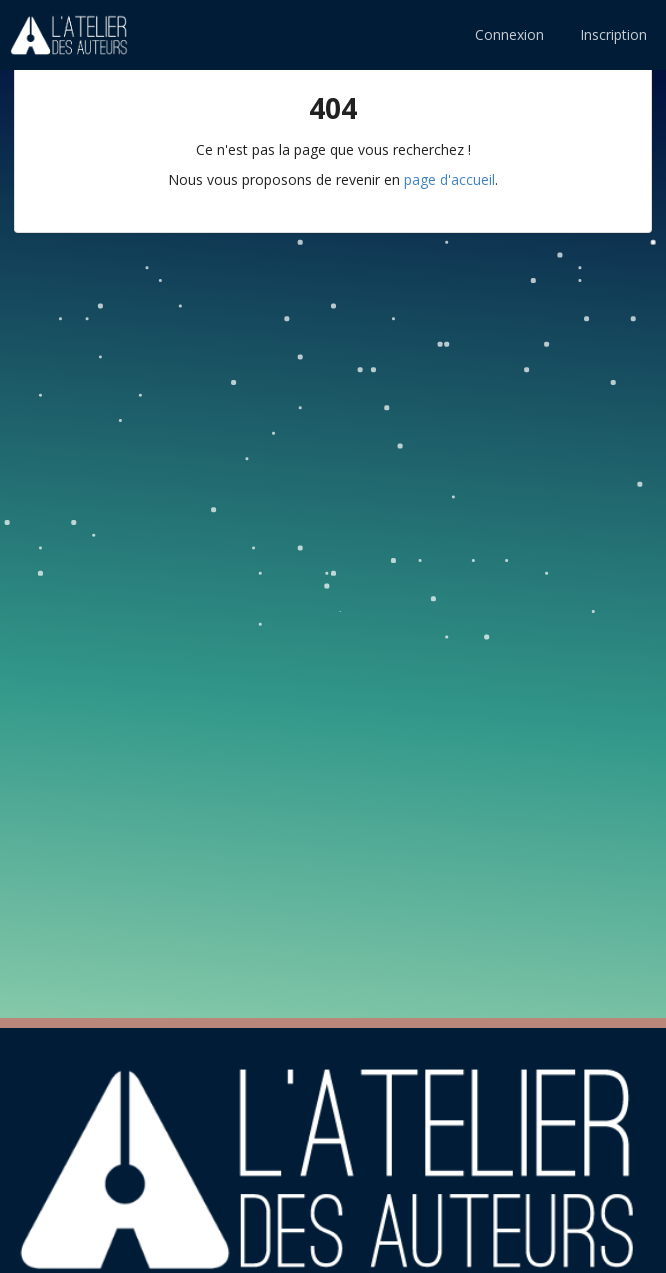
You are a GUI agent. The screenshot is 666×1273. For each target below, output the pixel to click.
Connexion (509, 34)
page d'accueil (449, 179)
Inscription (613, 34)
